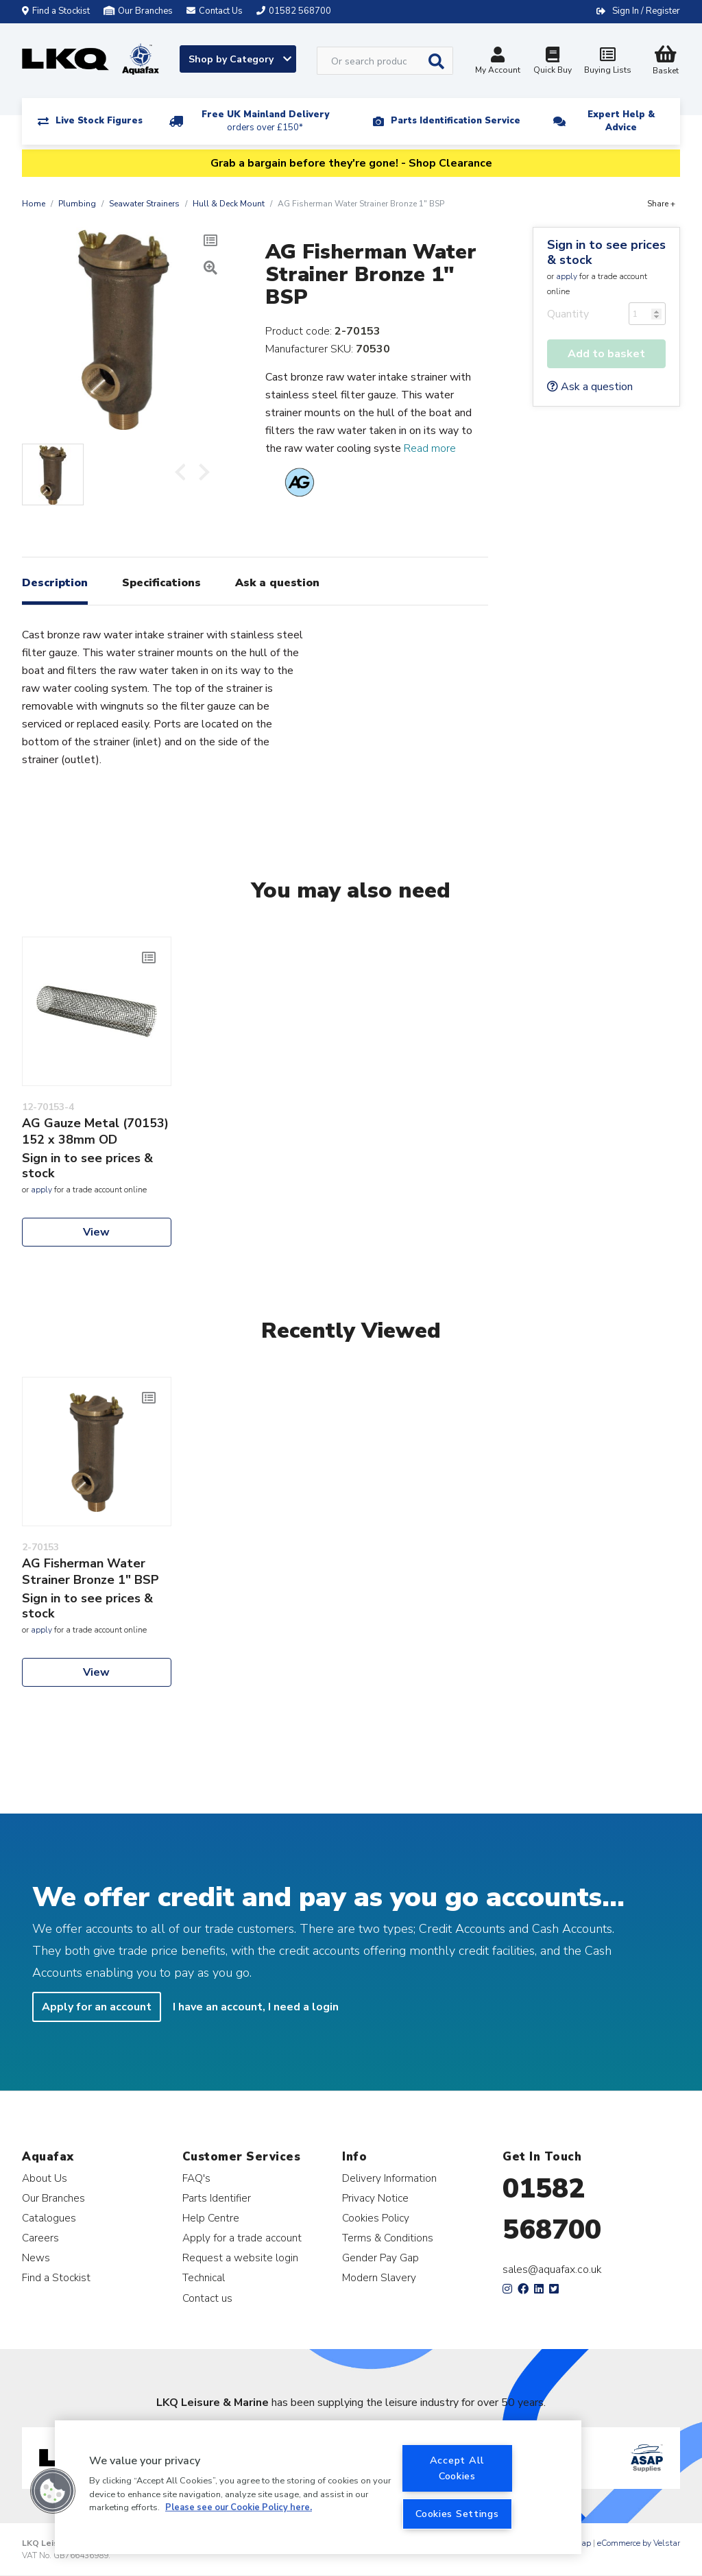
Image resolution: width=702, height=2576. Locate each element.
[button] (53, 2491)
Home (33, 203)
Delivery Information (389, 2178)
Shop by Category (240, 59)
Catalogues (49, 2218)
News (36, 2257)
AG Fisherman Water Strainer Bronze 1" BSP (90, 1571)
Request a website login (240, 2257)
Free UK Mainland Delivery (265, 121)
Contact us (207, 2298)
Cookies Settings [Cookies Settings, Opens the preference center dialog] (457, 2513)
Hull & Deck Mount (229, 203)
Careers (40, 2237)
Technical (203, 2277)
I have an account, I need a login (256, 2006)
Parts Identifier (216, 2198)
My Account (497, 62)
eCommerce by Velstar (638, 2543)
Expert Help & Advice (621, 121)
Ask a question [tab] (277, 582)
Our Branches (138, 11)
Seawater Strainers (144, 203)
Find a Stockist (56, 11)
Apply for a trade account (242, 2237)
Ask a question (590, 386)
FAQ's (196, 2178)
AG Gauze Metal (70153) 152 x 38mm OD (95, 1131)
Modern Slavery (379, 2277)
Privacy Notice (375, 2198)
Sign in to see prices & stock (606, 252)
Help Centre (210, 2218)
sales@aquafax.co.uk (552, 2269)
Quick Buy (553, 62)
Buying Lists (607, 62)
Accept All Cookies (457, 2468)
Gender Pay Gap (380, 2257)
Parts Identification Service (455, 121)
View (96, 1232)
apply (566, 276)
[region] (318, 2487)
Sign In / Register (646, 11)
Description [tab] (55, 582)
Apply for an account (97, 2006)
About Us (44, 2178)
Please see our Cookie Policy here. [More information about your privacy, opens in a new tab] (238, 2507)
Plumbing (77, 203)
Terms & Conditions (387, 2237)
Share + (661, 203)
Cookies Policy (375, 2218)
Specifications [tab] (161, 582)
